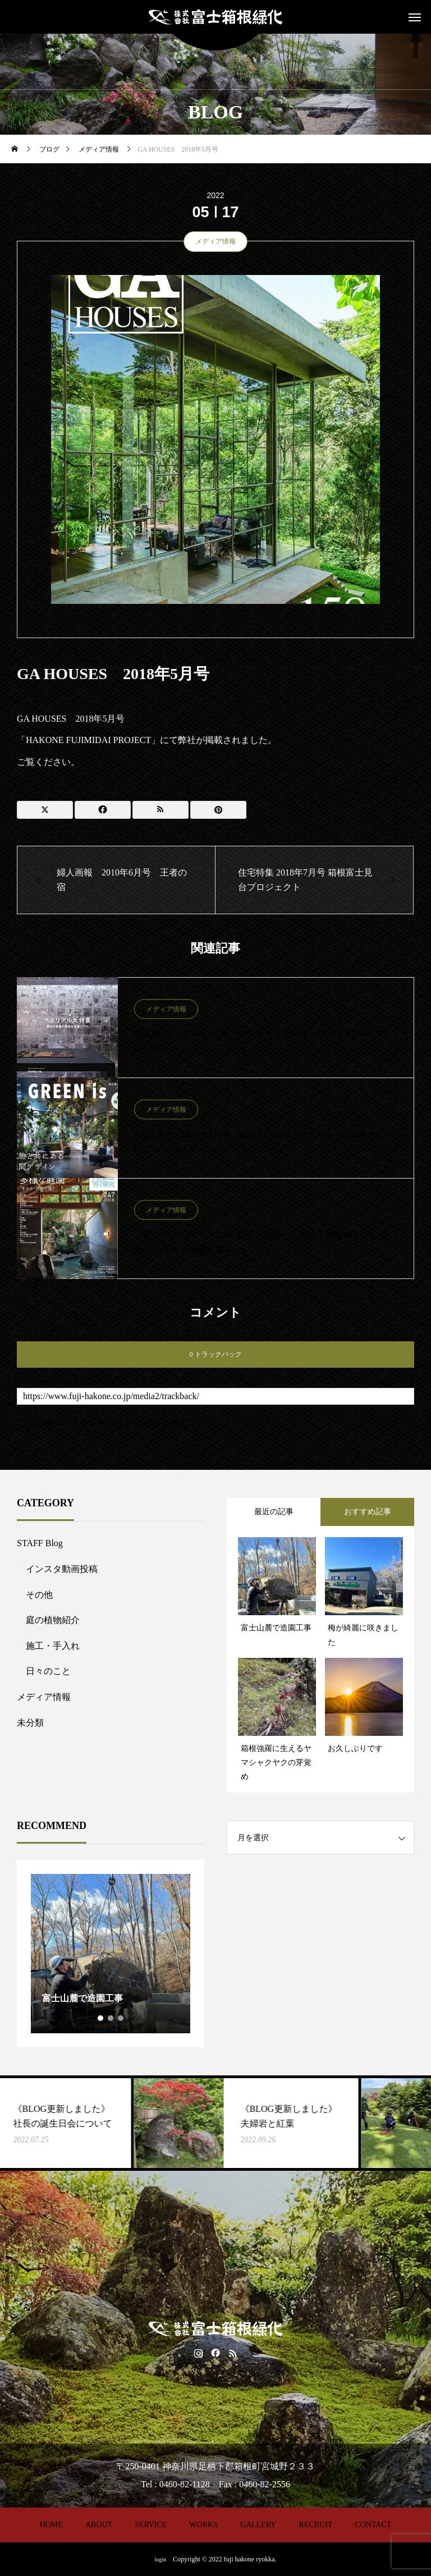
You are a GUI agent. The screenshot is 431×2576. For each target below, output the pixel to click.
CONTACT (373, 2524)
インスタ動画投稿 (62, 1569)
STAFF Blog (40, 1543)
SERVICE (151, 2524)
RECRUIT (315, 2524)
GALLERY (258, 2524)
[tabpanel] (110, 1953)
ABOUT (98, 2524)
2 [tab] (111, 2018)
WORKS (203, 2524)
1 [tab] (101, 2018)
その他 (39, 1594)
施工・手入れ (53, 1646)
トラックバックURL (44, 1382)
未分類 (30, 1722)
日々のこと (48, 1671)
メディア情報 (215, 241)
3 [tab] (121, 2018)
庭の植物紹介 (53, 1620)
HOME (51, 2524)
